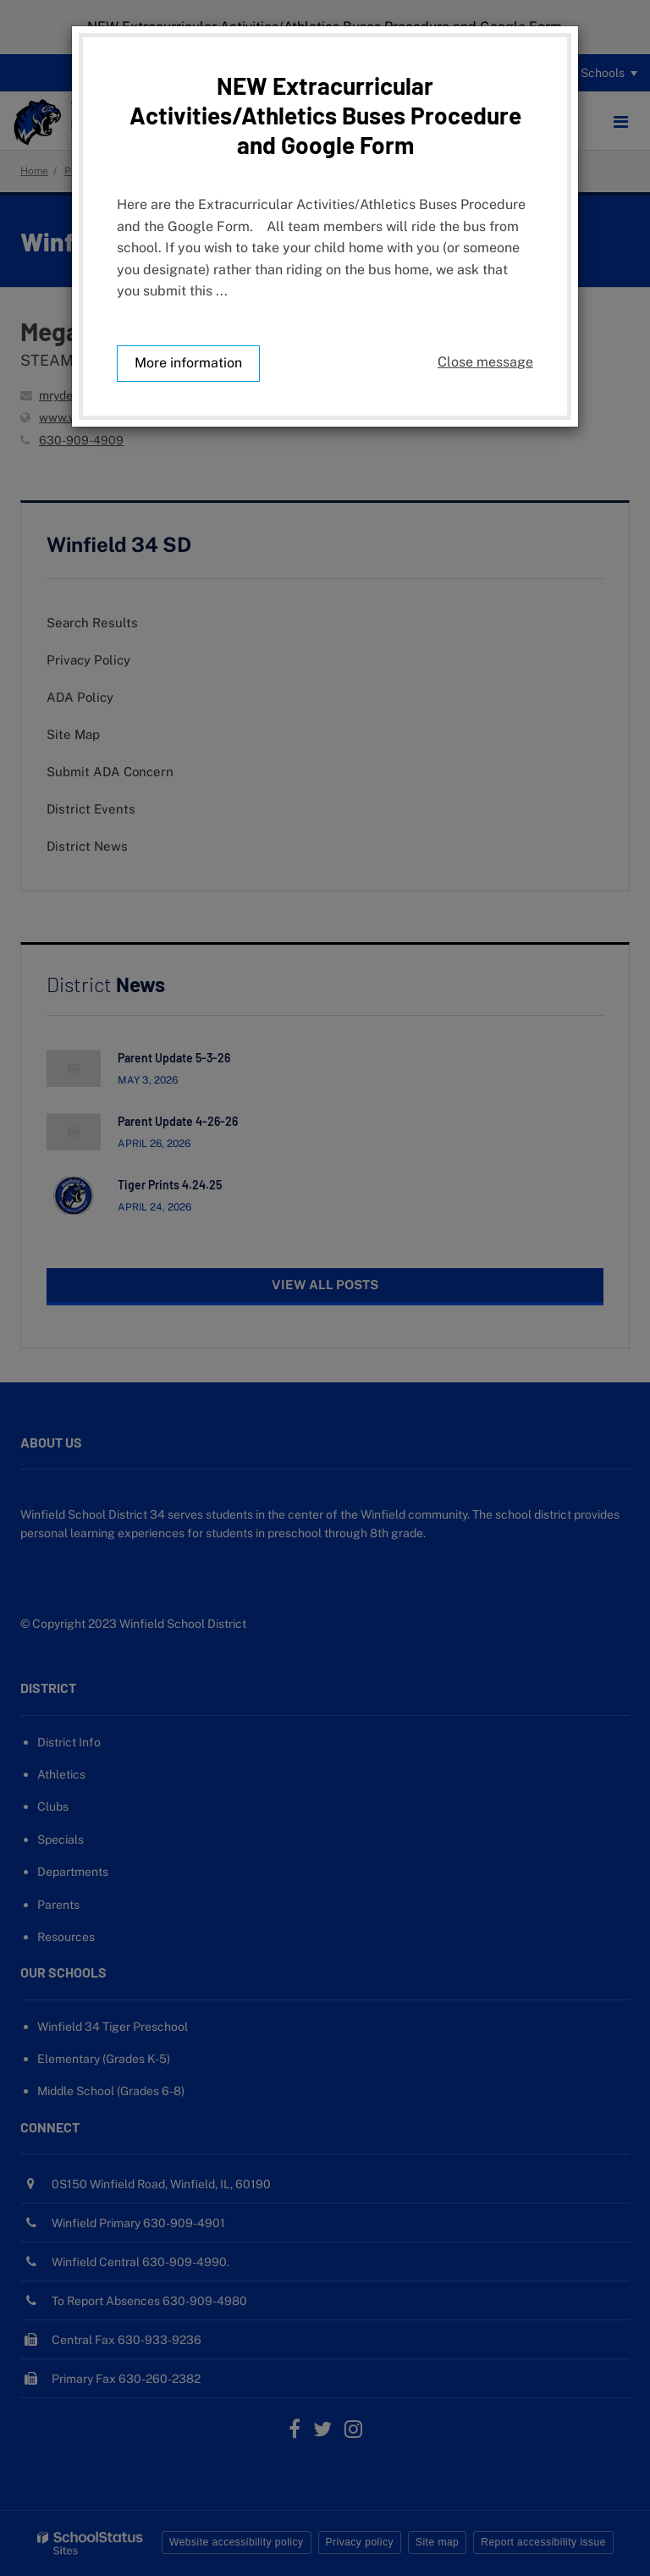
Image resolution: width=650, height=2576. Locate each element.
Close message (485, 362)
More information (188, 363)
